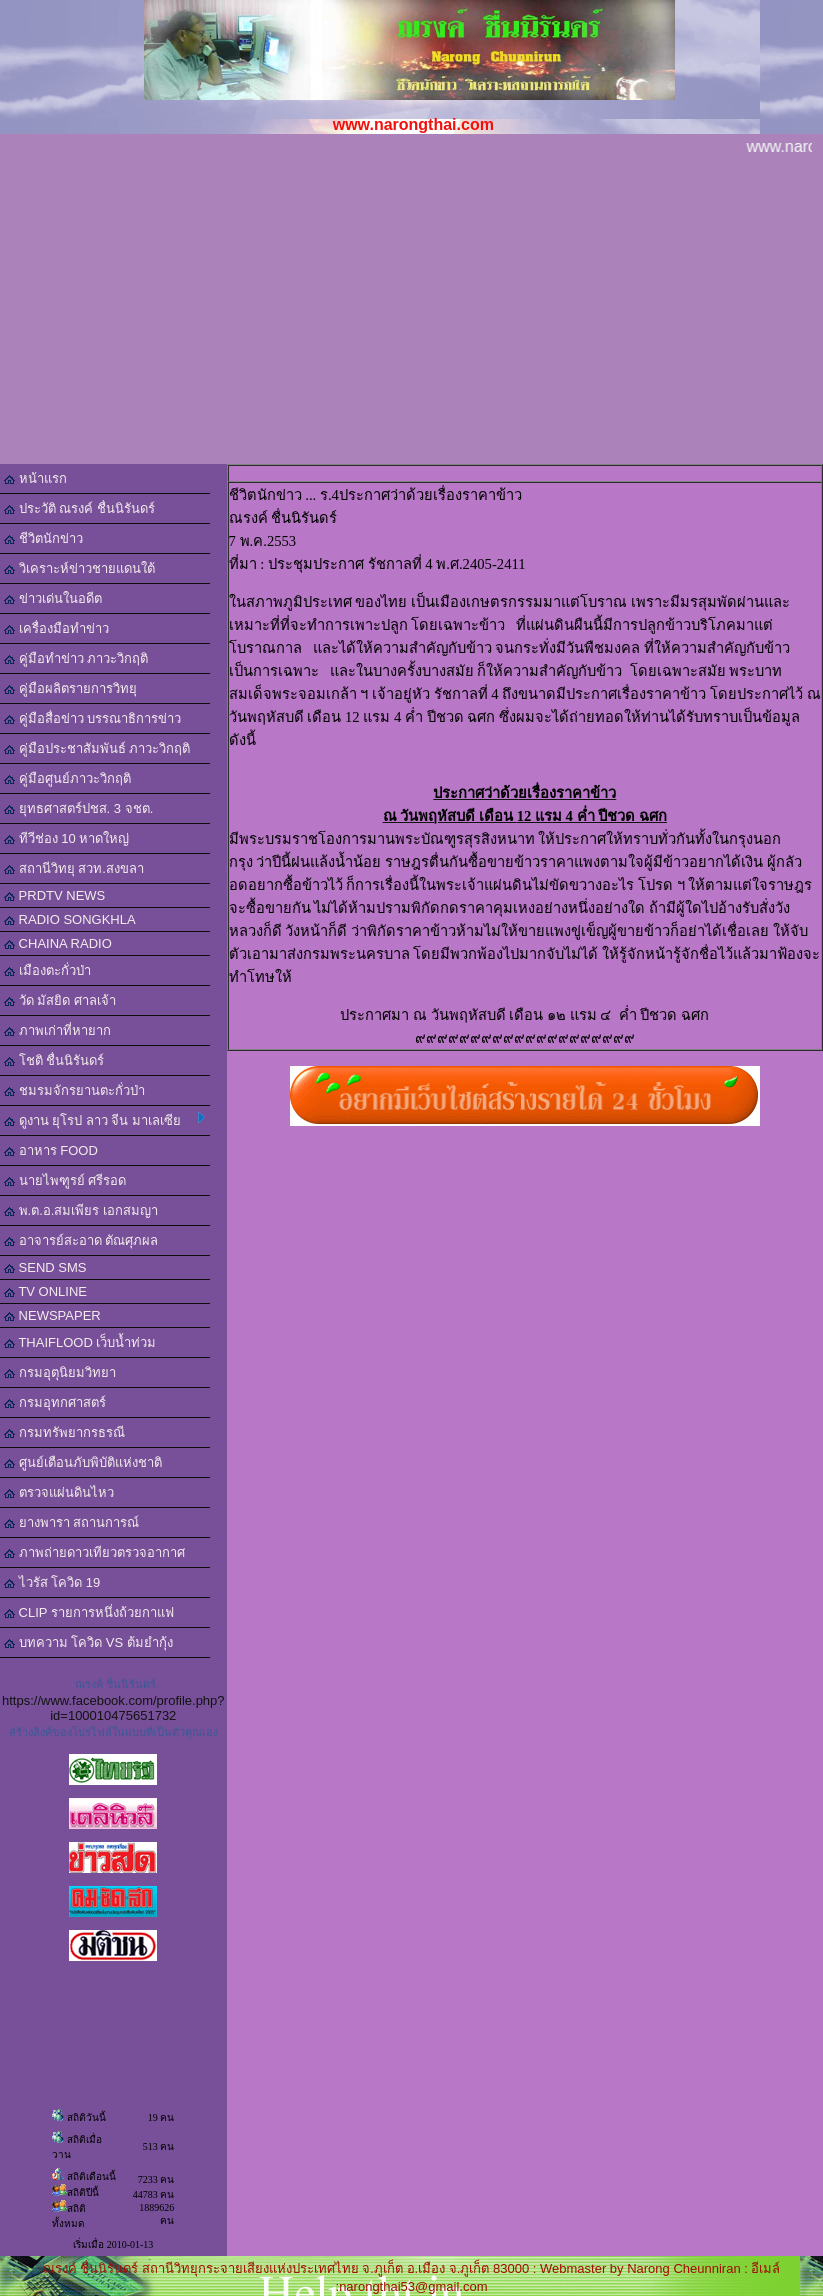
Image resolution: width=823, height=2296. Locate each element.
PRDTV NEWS (54, 895)
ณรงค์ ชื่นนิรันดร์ (115, 1684)
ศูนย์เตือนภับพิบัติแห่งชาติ (83, 1462)
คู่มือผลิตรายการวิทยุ (70, 688)
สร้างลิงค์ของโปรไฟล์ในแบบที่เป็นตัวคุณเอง (113, 1732)
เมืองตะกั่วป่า (47, 970)
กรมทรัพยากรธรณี (64, 1432)
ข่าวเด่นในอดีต (53, 598)
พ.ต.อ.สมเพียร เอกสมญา (81, 1210)
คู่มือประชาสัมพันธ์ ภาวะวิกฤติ (97, 748)
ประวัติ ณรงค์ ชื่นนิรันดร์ (79, 508)
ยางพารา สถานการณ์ (71, 1522)
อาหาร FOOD (51, 1150)
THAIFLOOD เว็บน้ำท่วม (80, 1342)
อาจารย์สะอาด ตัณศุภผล (81, 1240)
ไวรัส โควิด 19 (52, 1582)
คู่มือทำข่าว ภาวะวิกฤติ (76, 658)
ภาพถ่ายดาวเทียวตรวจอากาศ (94, 1552)
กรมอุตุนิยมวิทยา (60, 1372)
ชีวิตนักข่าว (43, 538)
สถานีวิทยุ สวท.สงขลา (74, 868)
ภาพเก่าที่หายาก (57, 1030)
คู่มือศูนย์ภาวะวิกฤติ (67, 778)
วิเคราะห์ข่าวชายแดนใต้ (79, 568)
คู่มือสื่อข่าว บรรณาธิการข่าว (92, 718)
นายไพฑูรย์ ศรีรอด (65, 1180)
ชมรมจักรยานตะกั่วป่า (74, 1090)
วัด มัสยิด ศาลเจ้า (60, 1000)
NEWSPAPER (52, 1315)
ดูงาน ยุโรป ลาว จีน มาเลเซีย (104, 1120)
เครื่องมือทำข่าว (56, 628)
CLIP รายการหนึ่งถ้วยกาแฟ (89, 1612)
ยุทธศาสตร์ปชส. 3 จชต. (78, 808)
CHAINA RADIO (58, 943)
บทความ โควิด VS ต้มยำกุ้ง (88, 1642)
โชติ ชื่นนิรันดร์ (54, 1060)
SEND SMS (45, 1267)
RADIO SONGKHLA (70, 919)
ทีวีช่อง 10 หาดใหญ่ (66, 838)
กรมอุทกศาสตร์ (55, 1402)
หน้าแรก (35, 478)
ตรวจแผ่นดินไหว (59, 1492)
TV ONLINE (45, 1291)
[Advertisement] (411, 314)
